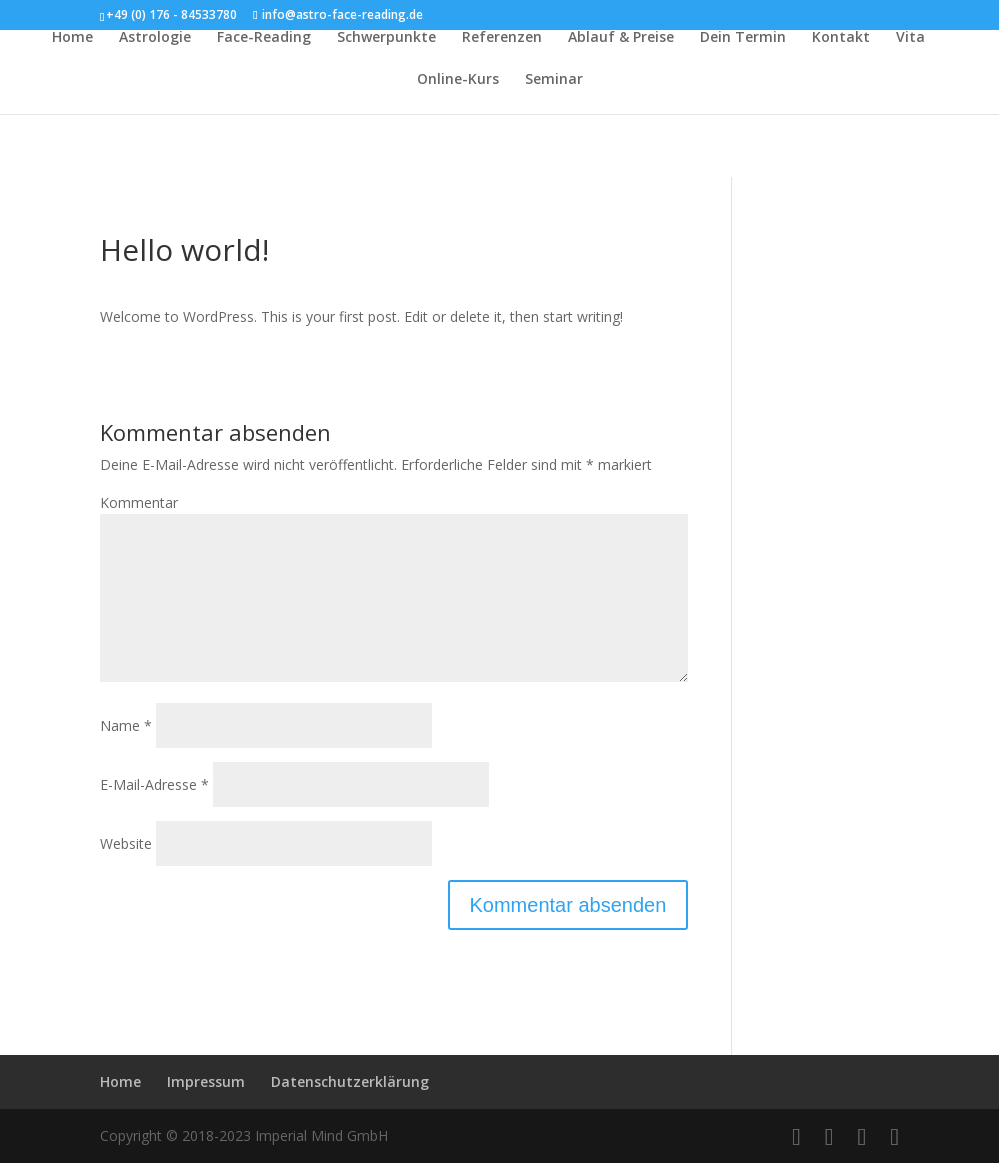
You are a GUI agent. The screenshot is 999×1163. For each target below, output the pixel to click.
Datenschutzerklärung (350, 1081)
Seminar (554, 80)
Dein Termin (743, 38)
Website (126, 843)
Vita (910, 38)
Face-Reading (264, 38)
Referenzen (502, 38)
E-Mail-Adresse (154, 784)
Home (72, 38)
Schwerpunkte (386, 38)
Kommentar (139, 502)
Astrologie (155, 38)
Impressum (206, 1081)
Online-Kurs (458, 80)
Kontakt (841, 38)
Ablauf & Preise (621, 38)
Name (126, 725)
